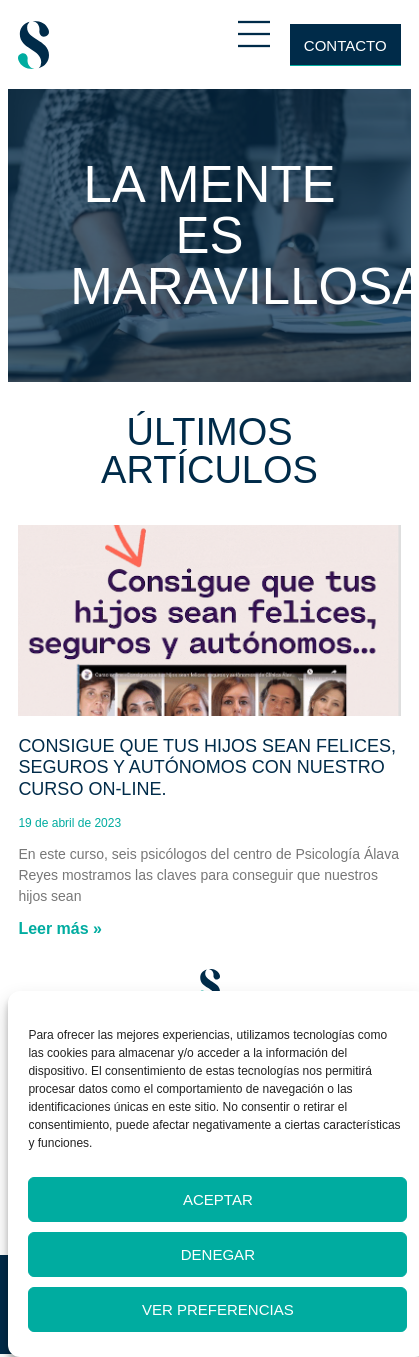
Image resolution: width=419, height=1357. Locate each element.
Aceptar (218, 1199)
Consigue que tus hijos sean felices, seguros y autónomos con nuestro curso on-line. (207, 767)
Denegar (218, 1254)
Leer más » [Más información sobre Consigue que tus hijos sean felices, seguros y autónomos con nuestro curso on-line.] (60, 928)
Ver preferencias (218, 1309)
